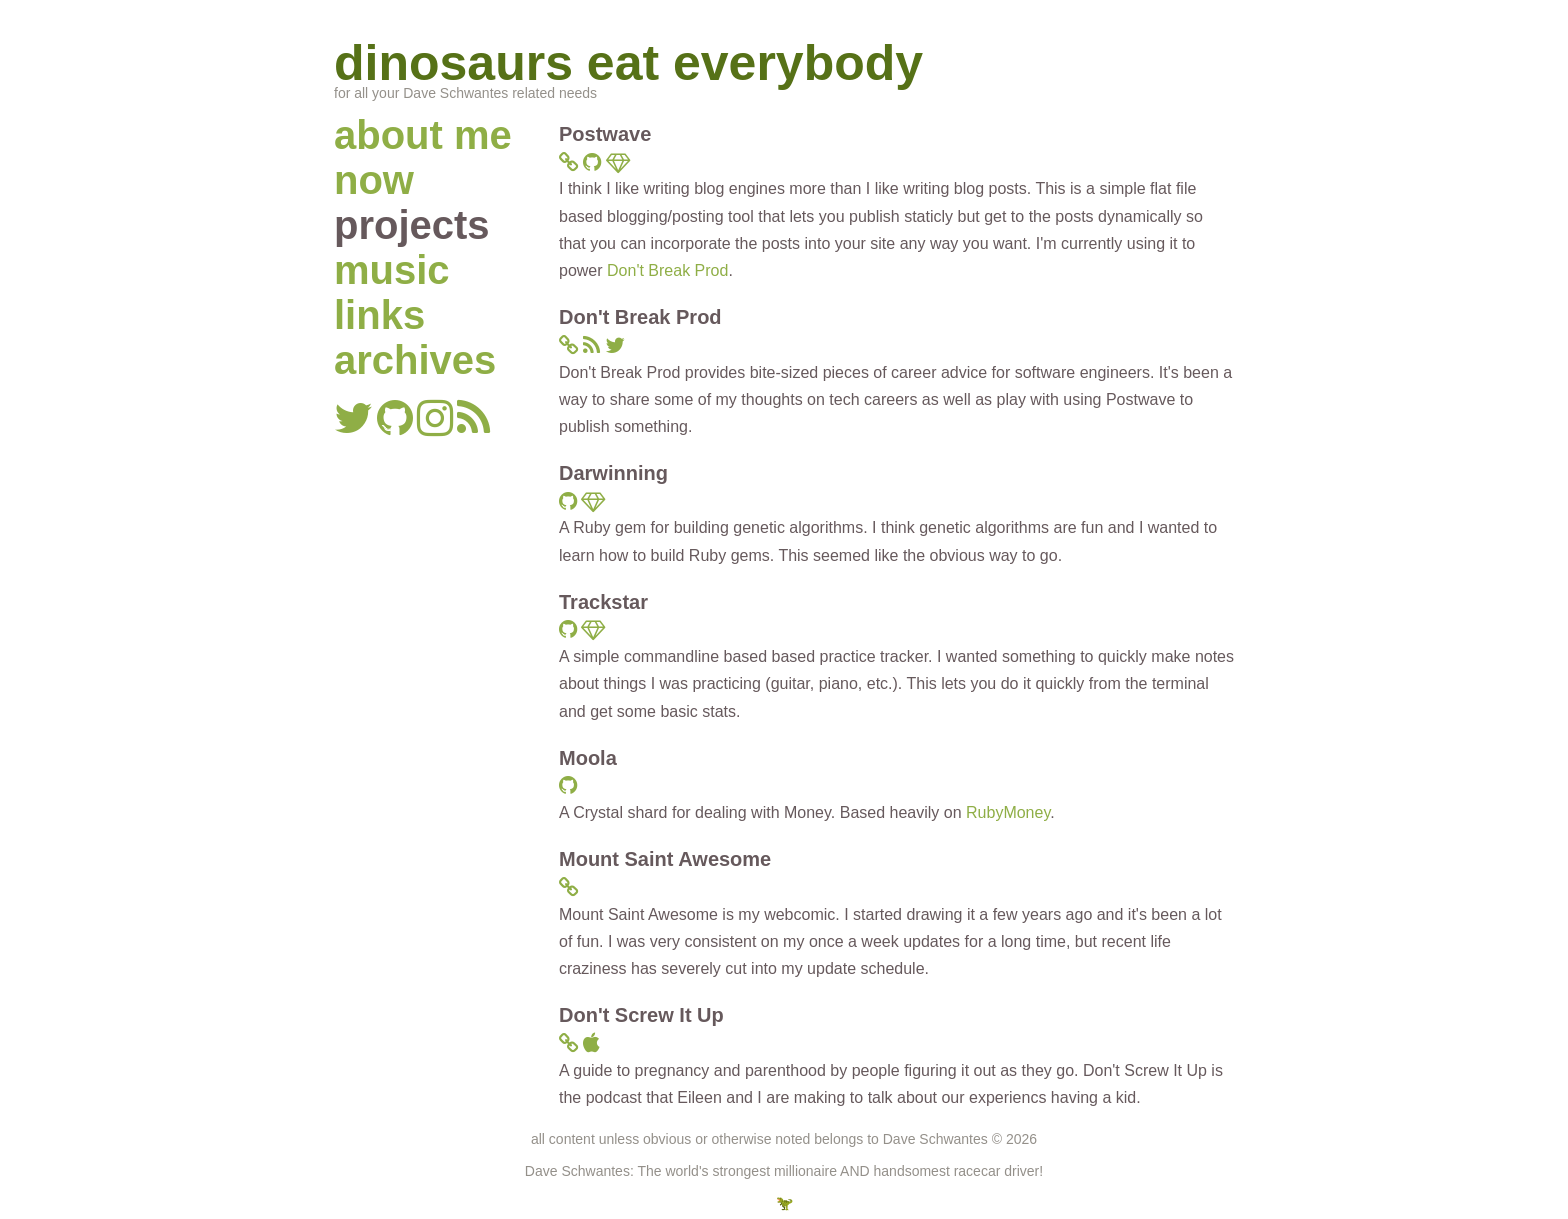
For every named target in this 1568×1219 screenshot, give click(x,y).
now (374, 180)
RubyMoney (1008, 812)
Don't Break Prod (667, 270)
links (379, 315)
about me (423, 135)
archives (415, 360)
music (392, 270)
